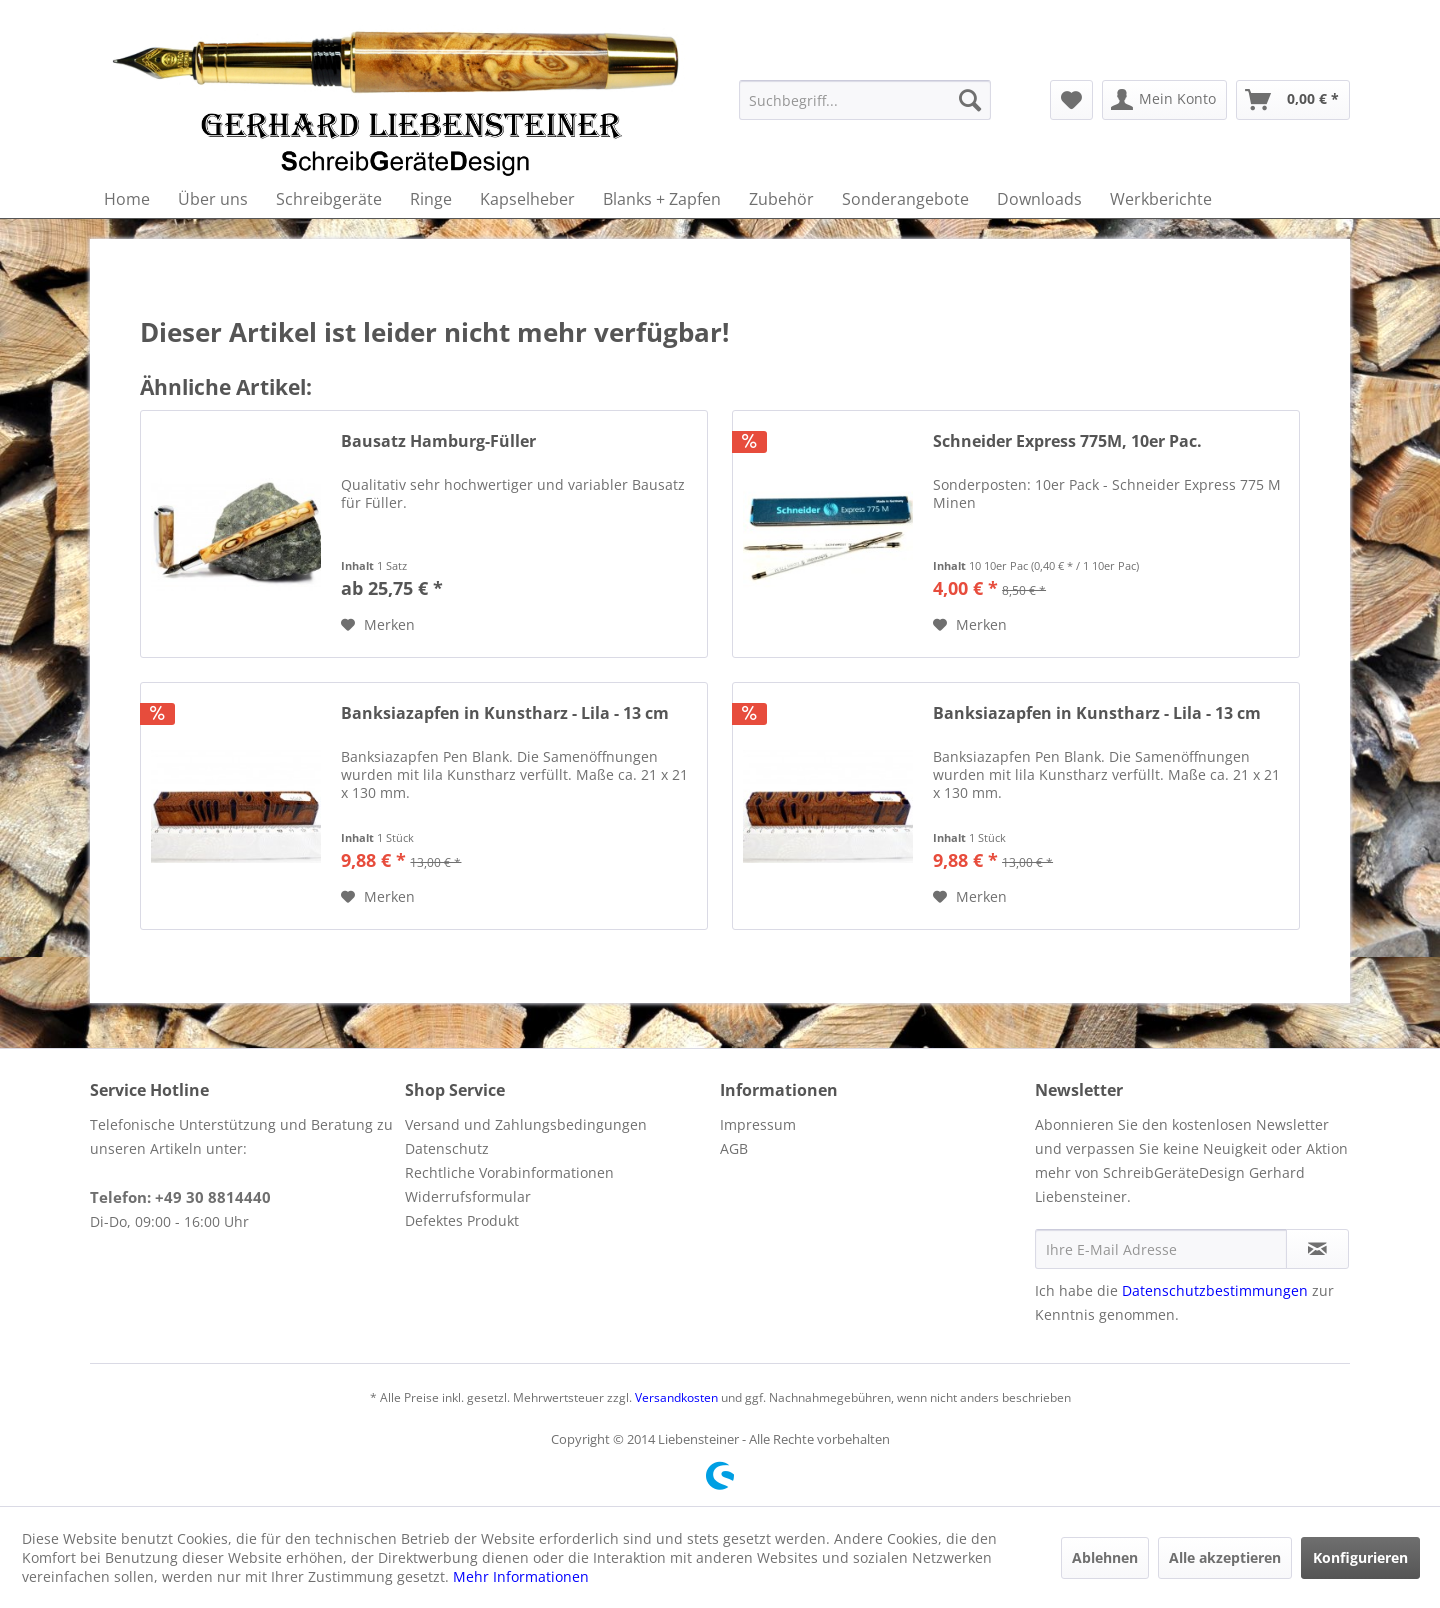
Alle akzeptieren (1225, 1557)
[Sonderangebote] (905, 199)
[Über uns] (213, 199)
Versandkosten (676, 1397)
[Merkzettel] (1071, 100)
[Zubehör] (781, 199)
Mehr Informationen (521, 1576)
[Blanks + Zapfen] (662, 199)
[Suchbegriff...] (865, 100)
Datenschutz (447, 1148)
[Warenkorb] (1293, 100)
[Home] (127, 199)
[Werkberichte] (1161, 199)
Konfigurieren (1360, 1557)
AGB (734, 1148)
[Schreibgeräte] (329, 199)
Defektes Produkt (462, 1220)
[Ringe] (431, 199)
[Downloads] (1039, 199)
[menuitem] (865, 100)
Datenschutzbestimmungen (1215, 1290)
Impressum (758, 1124)
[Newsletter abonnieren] (1317, 1249)
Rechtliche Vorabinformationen (509, 1172)
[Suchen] (970, 100)
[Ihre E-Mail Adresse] (1161, 1249)
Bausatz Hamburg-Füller (438, 441)
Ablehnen (1105, 1557)
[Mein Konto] (1164, 100)
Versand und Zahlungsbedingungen (526, 1124)
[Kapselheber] (527, 199)
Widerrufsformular (468, 1196)
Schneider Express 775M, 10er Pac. (1067, 441)
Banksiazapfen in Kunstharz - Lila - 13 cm (505, 713)
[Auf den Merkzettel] (378, 625)
